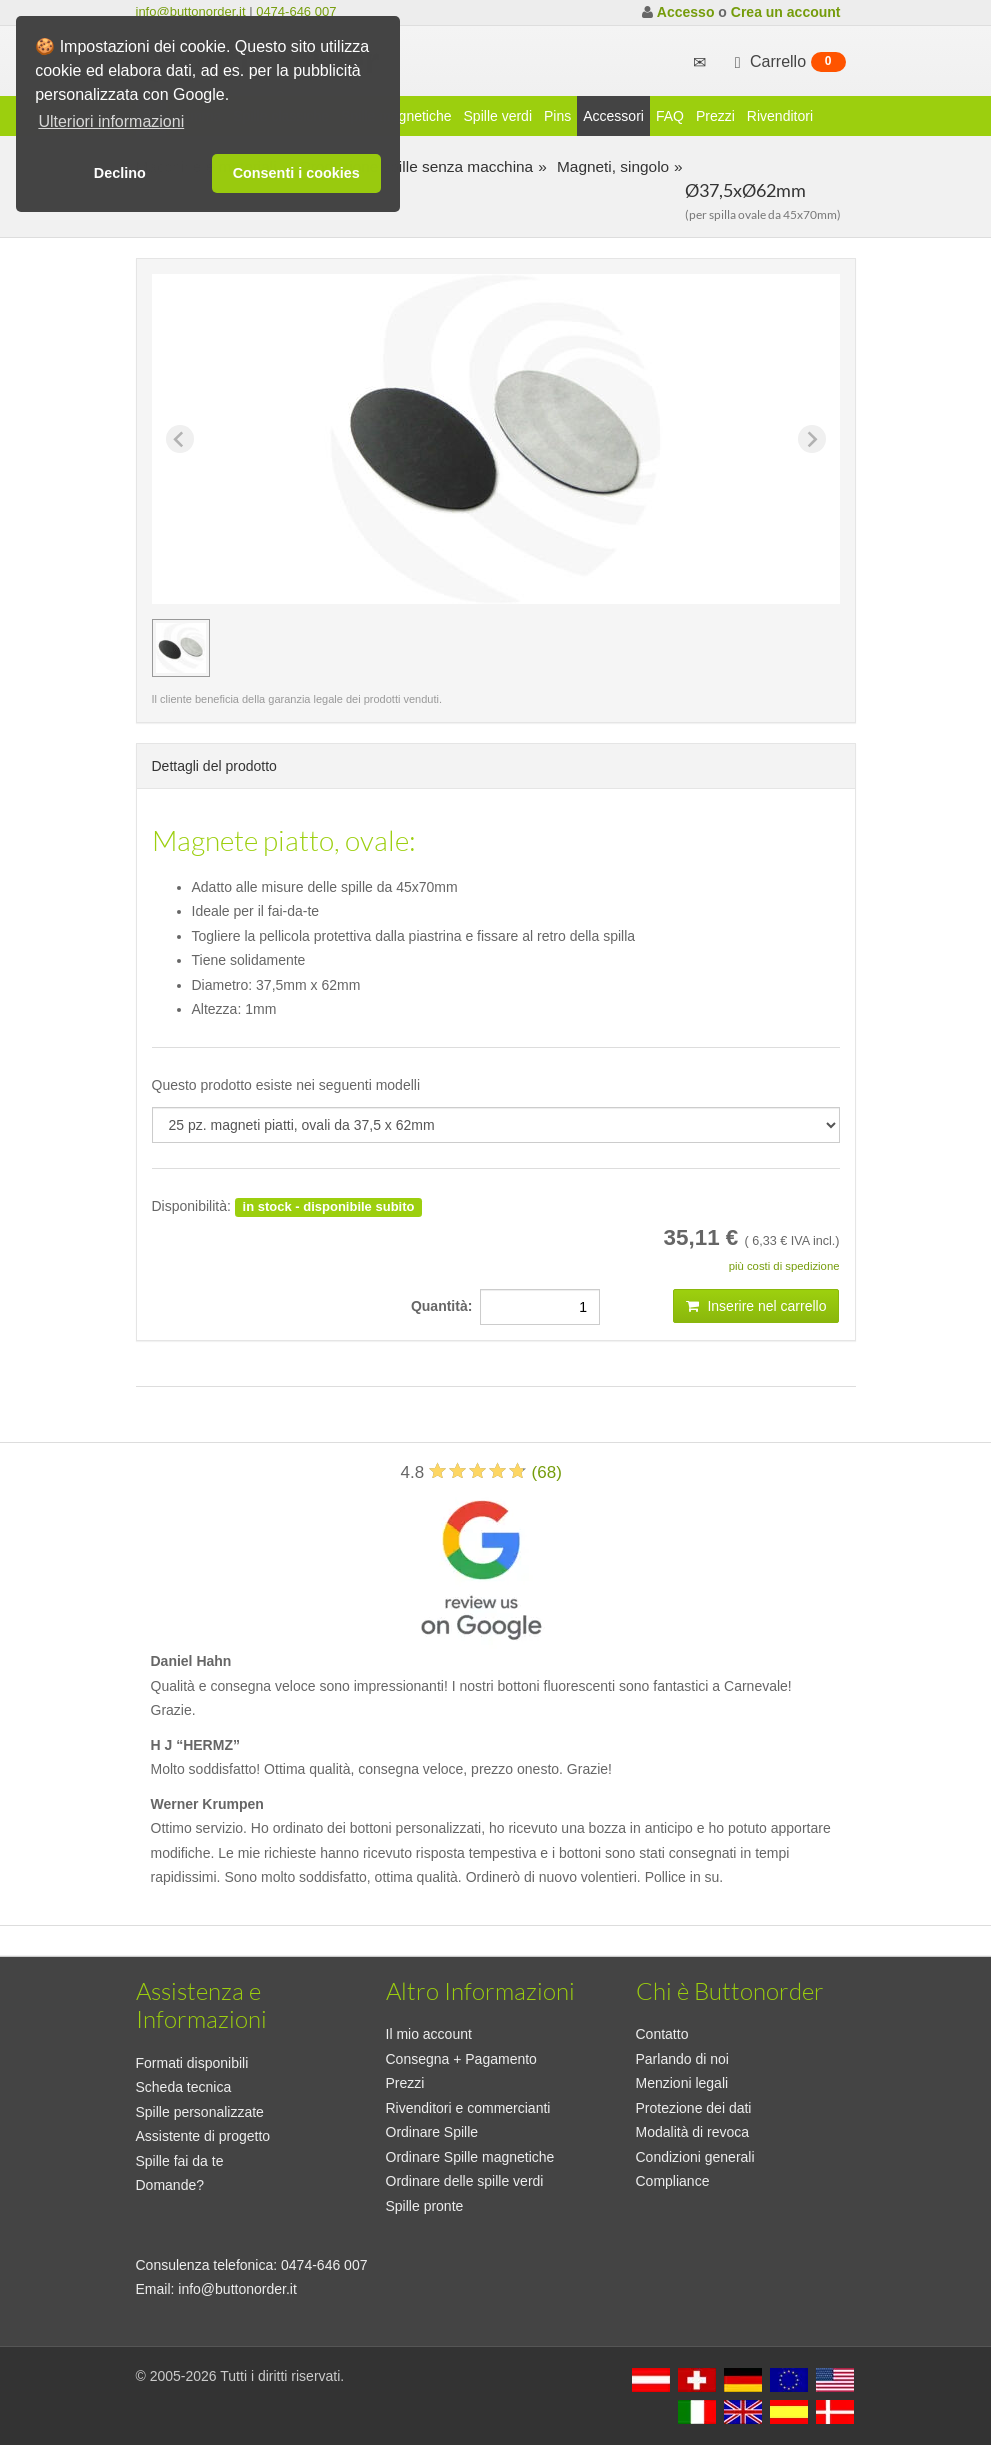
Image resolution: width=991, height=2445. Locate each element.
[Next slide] (812, 439)
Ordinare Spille (432, 2132)
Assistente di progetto (203, 2136)
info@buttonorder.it (191, 11)
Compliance (673, 2181)
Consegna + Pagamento (461, 2059)
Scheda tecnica (184, 2087)
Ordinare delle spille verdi (465, 2181)
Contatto (662, 2034)
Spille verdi (498, 116)
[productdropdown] (496, 1125)
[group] (181, 648)
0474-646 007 (296, 11)
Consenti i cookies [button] (296, 173)
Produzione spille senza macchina (414, 166)
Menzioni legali (682, 2083)
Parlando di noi (682, 2059)
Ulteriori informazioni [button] (111, 121)
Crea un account (786, 12)
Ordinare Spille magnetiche (470, 2157)
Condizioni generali (695, 2157)
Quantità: (445, 1306)
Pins (557, 116)
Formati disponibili (192, 2063)
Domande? (170, 2185)
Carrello (788, 62)
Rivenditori (780, 116)
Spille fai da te (180, 2161)
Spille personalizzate (200, 2112)
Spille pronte (425, 2206)
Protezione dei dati (694, 2108)
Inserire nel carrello (756, 1306)
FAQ (670, 116)
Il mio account (429, 2034)
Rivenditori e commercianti (468, 2108)
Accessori (613, 116)
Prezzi (715, 116)
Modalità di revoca (693, 2132)
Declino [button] (120, 173)
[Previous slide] (180, 439)
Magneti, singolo (611, 166)
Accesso (686, 12)
